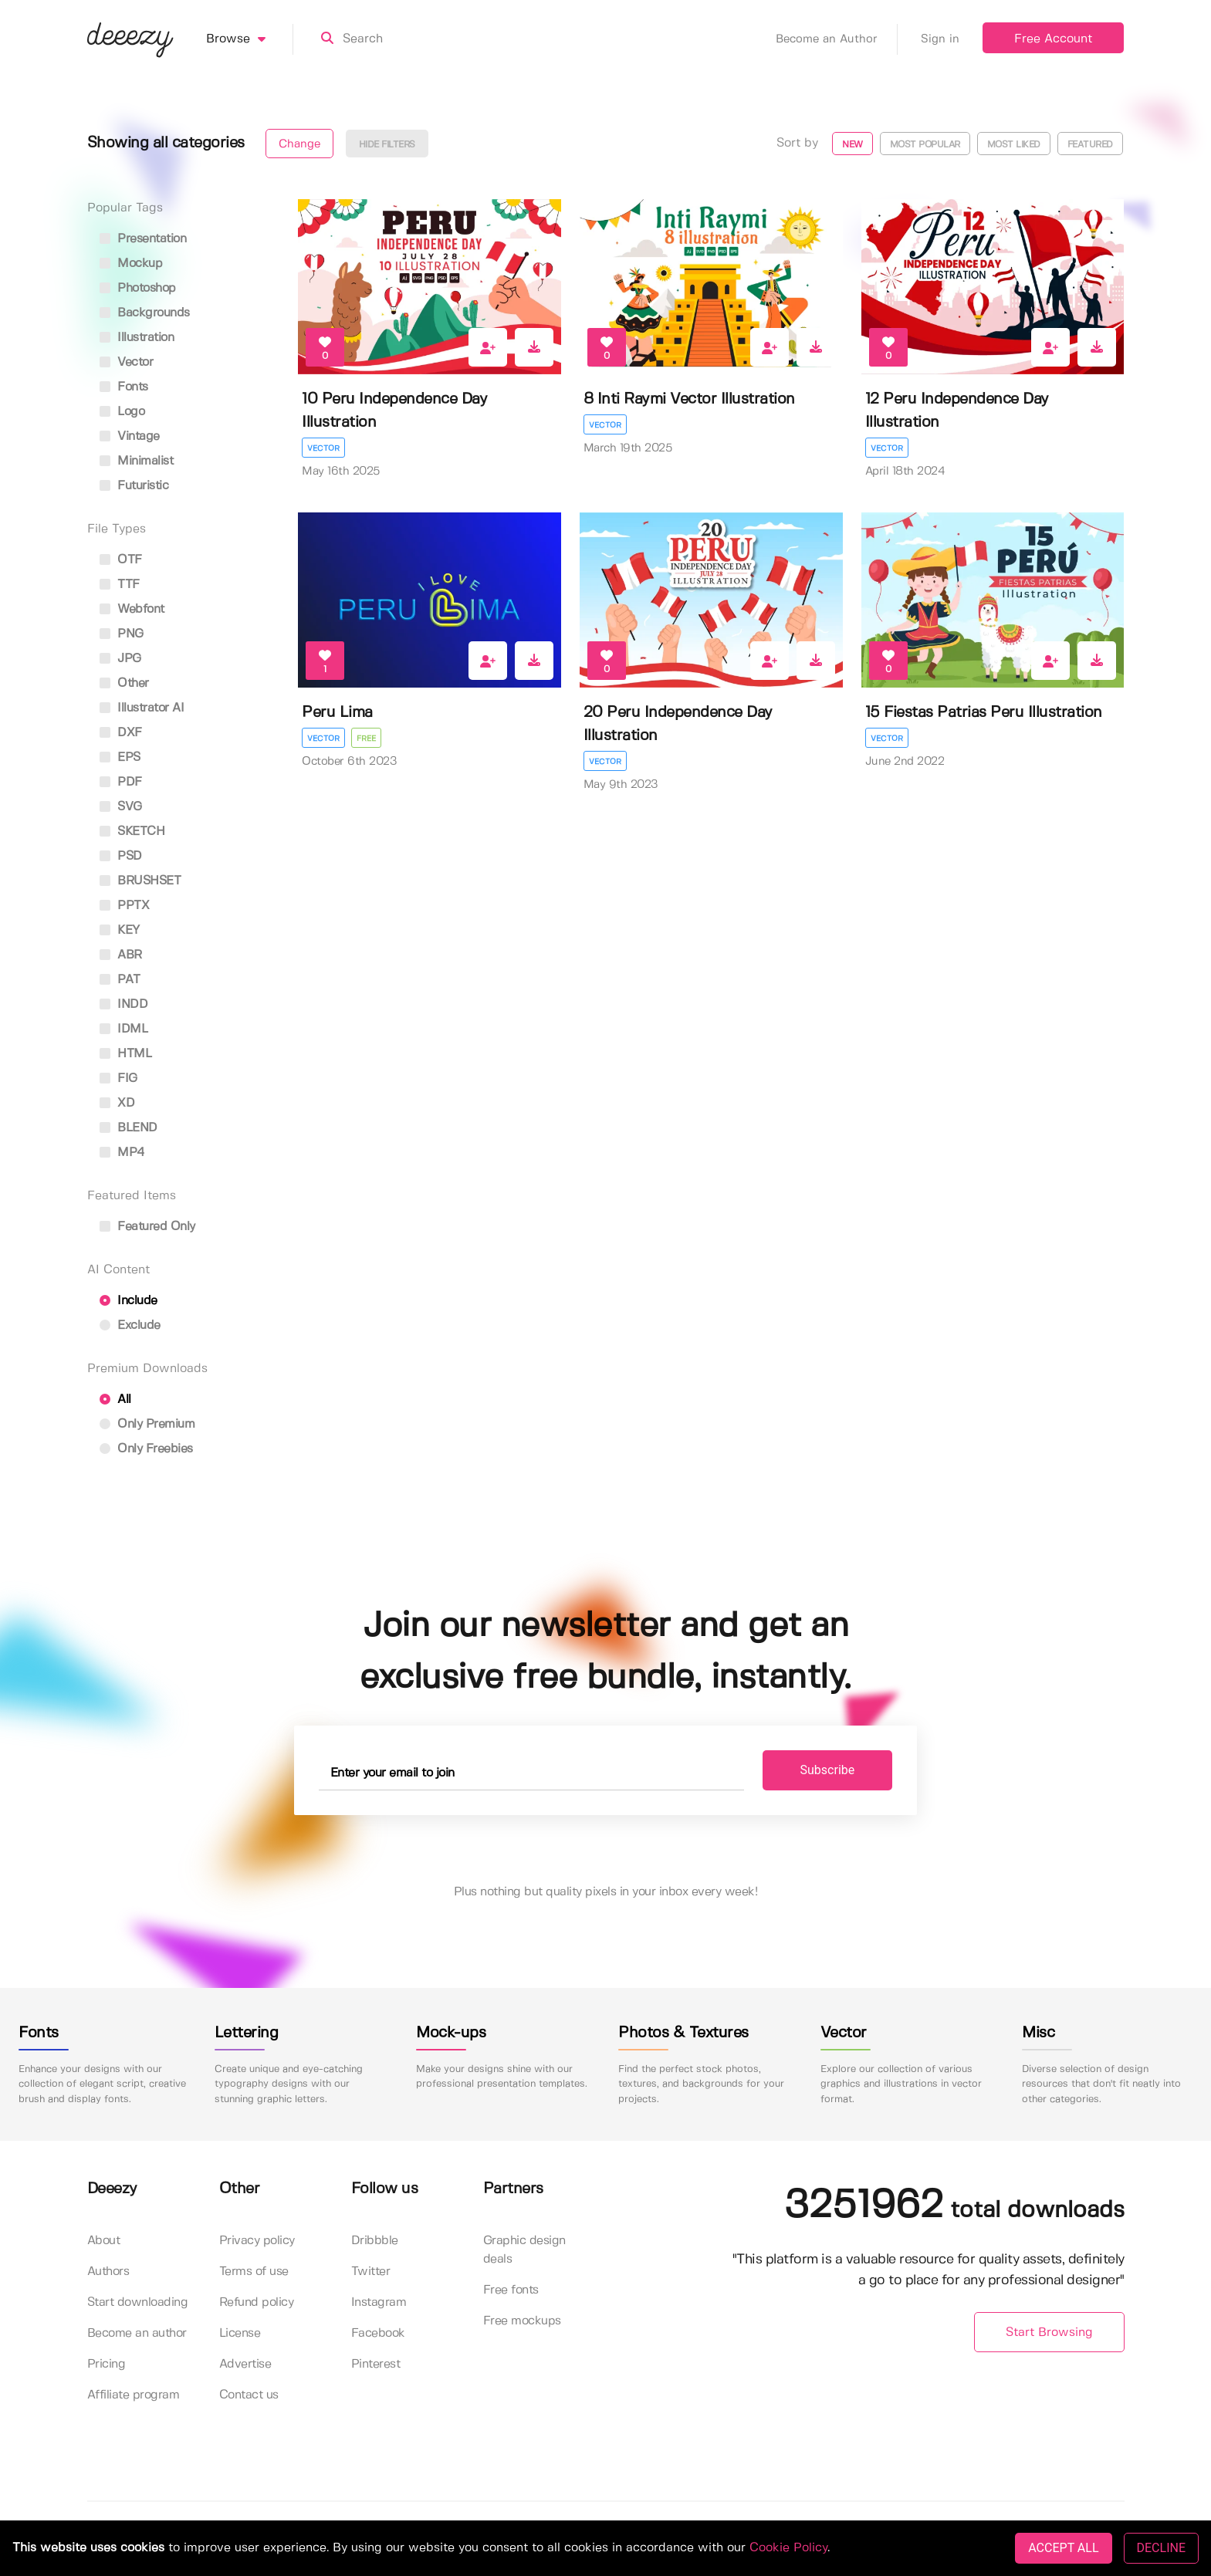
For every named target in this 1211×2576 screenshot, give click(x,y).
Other (124, 683)
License (240, 2333)
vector (127, 362)
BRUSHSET (140, 881)
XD (117, 1103)
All (115, 1399)
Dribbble (374, 2240)
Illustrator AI (142, 708)
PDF (121, 782)
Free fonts (511, 2290)
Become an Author (837, 39)
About (103, 2240)
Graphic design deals (524, 2250)
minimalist (137, 461)
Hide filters (387, 144)
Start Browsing (1049, 2332)
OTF (121, 560)
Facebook (378, 2333)
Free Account (1053, 39)
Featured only (147, 1226)
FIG (118, 1078)
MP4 (122, 1152)
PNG (122, 634)
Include (128, 1301)
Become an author (137, 2333)
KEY (120, 930)
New (852, 144)
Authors (108, 2271)
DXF (121, 733)
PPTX (125, 905)
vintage (130, 436)
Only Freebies (146, 1449)
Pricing (106, 2364)
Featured (1090, 144)
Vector (323, 448)
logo (122, 412)
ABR (121, 955)
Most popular (925, 144)
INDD (124, 1004)
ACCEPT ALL (1063, 2548)
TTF (120, 584)
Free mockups (522, 2321)
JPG (120, 658)
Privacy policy (257, 2240)
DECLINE (1161, 2548)
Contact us (249, 2395)
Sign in (940, 39)
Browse (249, 39)
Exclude (130, 1325)
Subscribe (827, 1770)
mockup (131, 263)
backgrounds (145, 313)
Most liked (1013, 144)
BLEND (128, 1128)
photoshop (138, 288)
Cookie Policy (788, 2548)
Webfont (132, 609)
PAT (120, 979)
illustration (137, 337)
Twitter (371, 2271)
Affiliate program (133, 2395)
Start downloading (137, 2302)
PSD (121, 856)
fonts (124, 387)
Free (366, 738)
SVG (121, 807)
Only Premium (147, 1424)
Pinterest (376, 2364)
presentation (143, 239)
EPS (120, 757)
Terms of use (254, 2271)
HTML (126, 1054)
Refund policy (256, 2302)
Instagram (379, 2302)
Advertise (245, 2364)
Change (299, 144)
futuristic (134, 486)
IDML (124, 1029)
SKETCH (132, 831)
